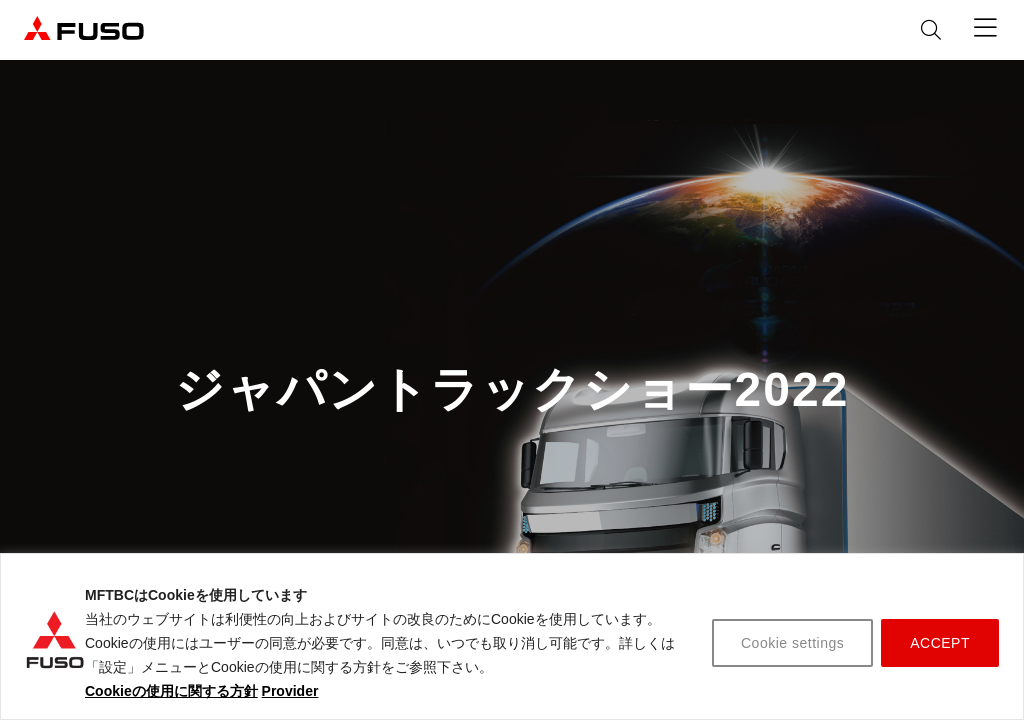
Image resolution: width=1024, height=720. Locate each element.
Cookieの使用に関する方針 (171, 691)
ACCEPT (940, 643)
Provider (290, 691)
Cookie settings (792, 643)
